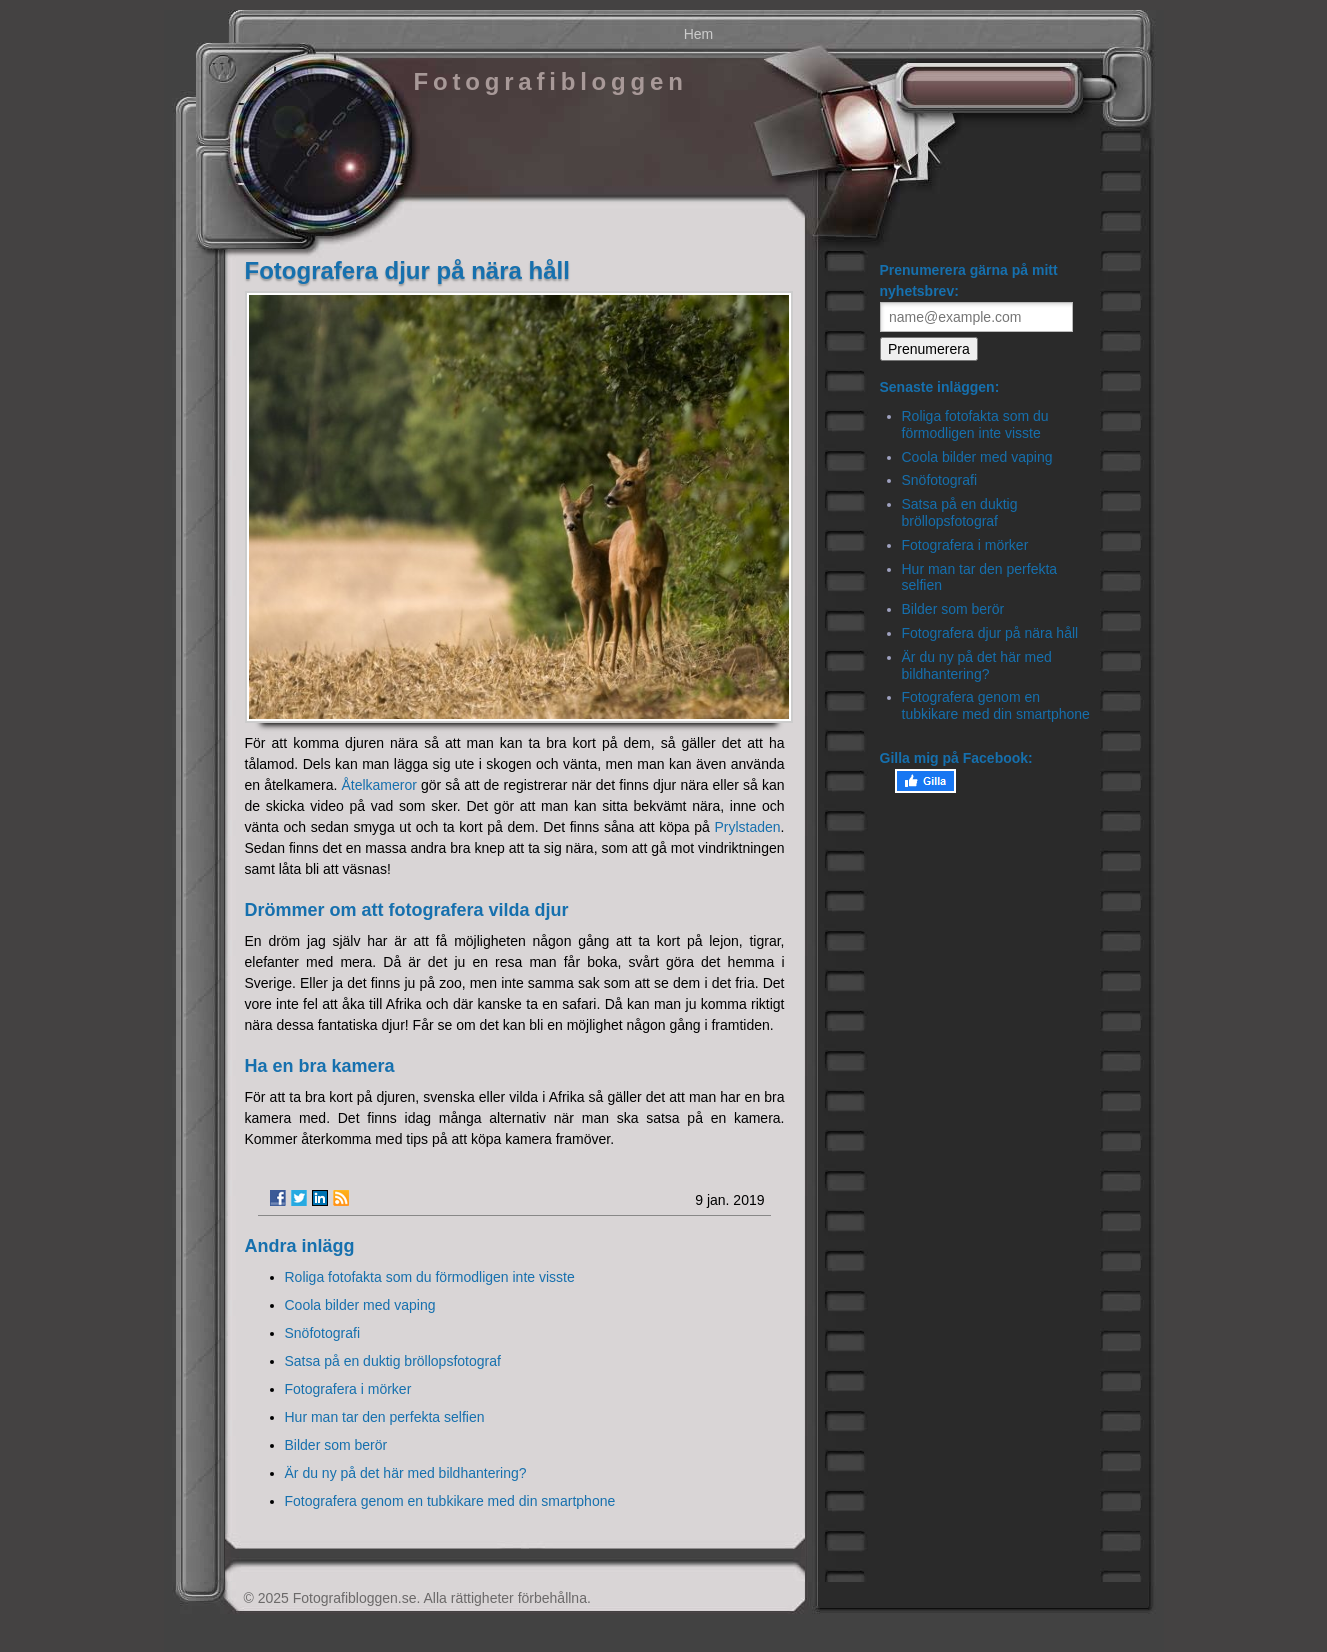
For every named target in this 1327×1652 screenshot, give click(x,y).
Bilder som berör (336, 1445)
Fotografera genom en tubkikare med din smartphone (450, 1501)
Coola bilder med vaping (360, 1305)
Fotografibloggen (551, 81)
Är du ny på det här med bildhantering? (406, 1473)
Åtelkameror (378, 785)
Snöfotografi (323, 1333)
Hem (699, 34)
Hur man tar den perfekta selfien (385, 1417)
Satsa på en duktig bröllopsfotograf (393, 1361)
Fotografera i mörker (348, 1389)
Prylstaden (747, 827)
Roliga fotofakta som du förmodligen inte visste (430, 1277)
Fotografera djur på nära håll (990, 633)
